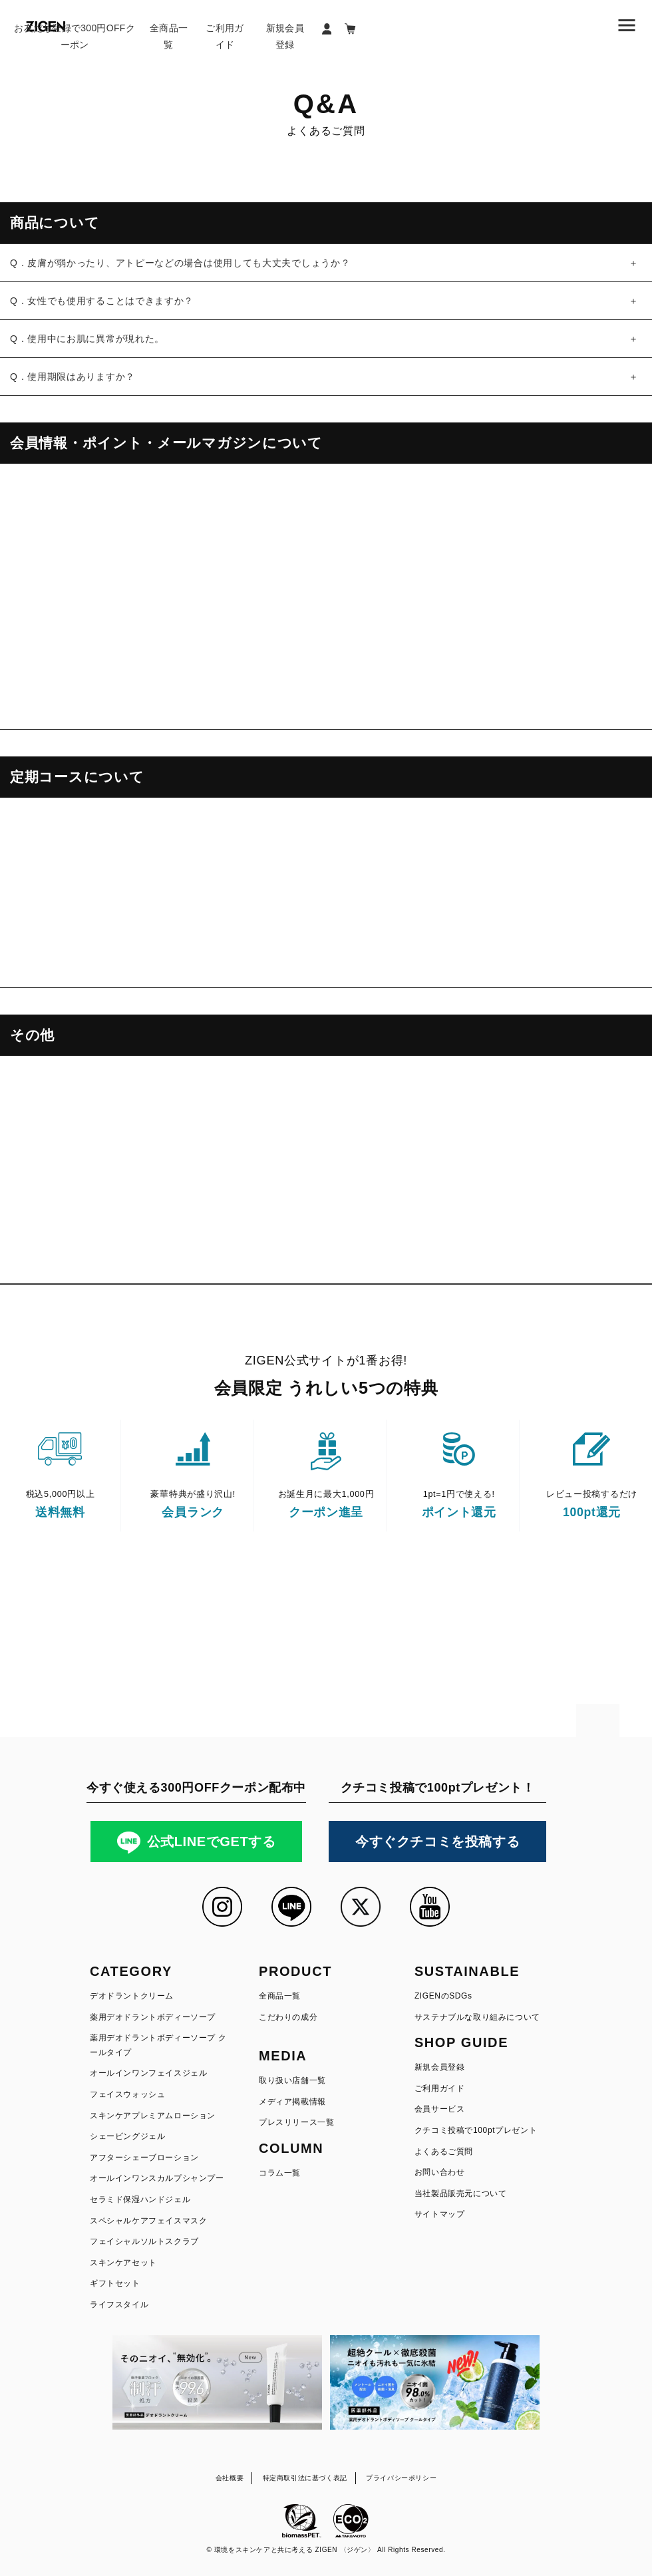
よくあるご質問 (443, 2151)
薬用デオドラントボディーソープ (153, 2017)
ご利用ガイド (225, 36)
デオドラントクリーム (132, 1996)
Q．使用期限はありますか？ (72, 376)
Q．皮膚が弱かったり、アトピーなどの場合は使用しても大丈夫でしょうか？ (180, 262)
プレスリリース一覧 (296, 2122)
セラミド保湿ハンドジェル (140, 2199)
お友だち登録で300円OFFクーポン (74, 36)
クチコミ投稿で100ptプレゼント (475, 2130)
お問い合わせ (439, 2172)
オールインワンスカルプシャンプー (157, 2178)
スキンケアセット (123, 2262)
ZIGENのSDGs (443, 1996)
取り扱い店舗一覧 (292, 2080)
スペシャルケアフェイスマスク (148, 2220)
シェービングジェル (127, 2136)
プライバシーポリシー (401, 2478)
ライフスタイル (119, 2304)
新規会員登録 (285, 36)
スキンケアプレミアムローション (153, 2115)
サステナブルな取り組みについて (477, 2017)
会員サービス (439, 2109)
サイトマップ (439, 2214)
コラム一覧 (280, 2172)
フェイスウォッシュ (127, 2094)
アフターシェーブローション (144, 2157)
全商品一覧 (169, 36)
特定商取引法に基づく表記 (305, 2478)
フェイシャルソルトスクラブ (144, 2241)
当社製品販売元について (460, 2193)
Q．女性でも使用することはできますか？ (102, 300)
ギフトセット (115, 2283)
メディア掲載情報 (292, 2101)
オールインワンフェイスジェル (148, 2073)
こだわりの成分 (288, 2017)
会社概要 (230, 2478)
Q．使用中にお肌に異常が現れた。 (87, 338)
